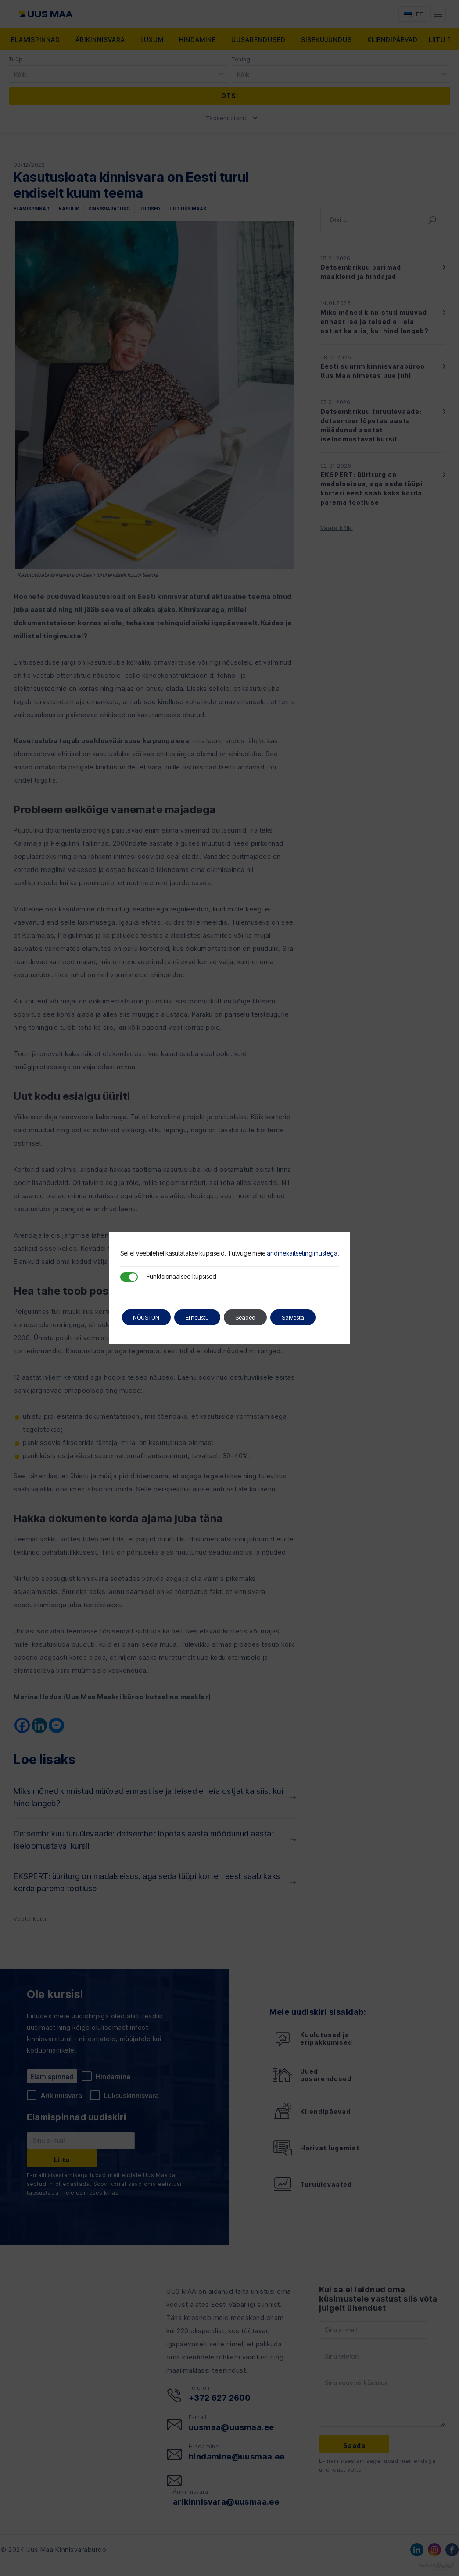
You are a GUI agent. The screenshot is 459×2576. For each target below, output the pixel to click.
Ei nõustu (207, 1317)
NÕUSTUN (150, 1317)
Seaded (261, 1317)
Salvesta (312, 1317)
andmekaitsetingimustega (302, 1253)
